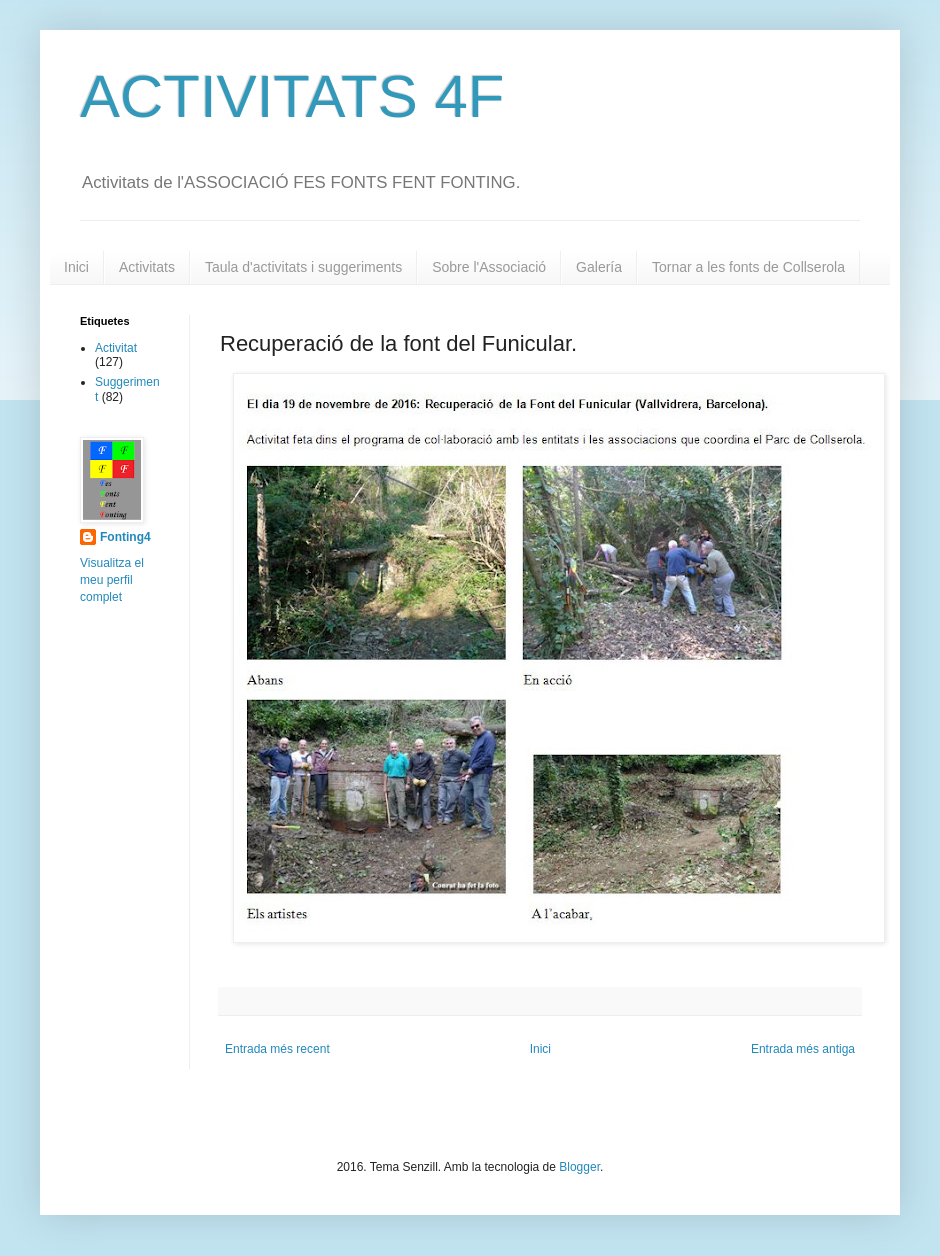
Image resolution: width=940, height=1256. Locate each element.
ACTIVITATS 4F (292, 96)
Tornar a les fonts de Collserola (748, 267)
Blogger (579, 1167)
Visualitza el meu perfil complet (112, 580)
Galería (599, 267)
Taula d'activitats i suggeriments (303, 267)
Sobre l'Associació (489, 267)
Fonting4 (125, 537)
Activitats (147, 267)
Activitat (116, 348)
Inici (76, 267)
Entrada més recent (277, 1049)
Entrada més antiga (803, 1049)
